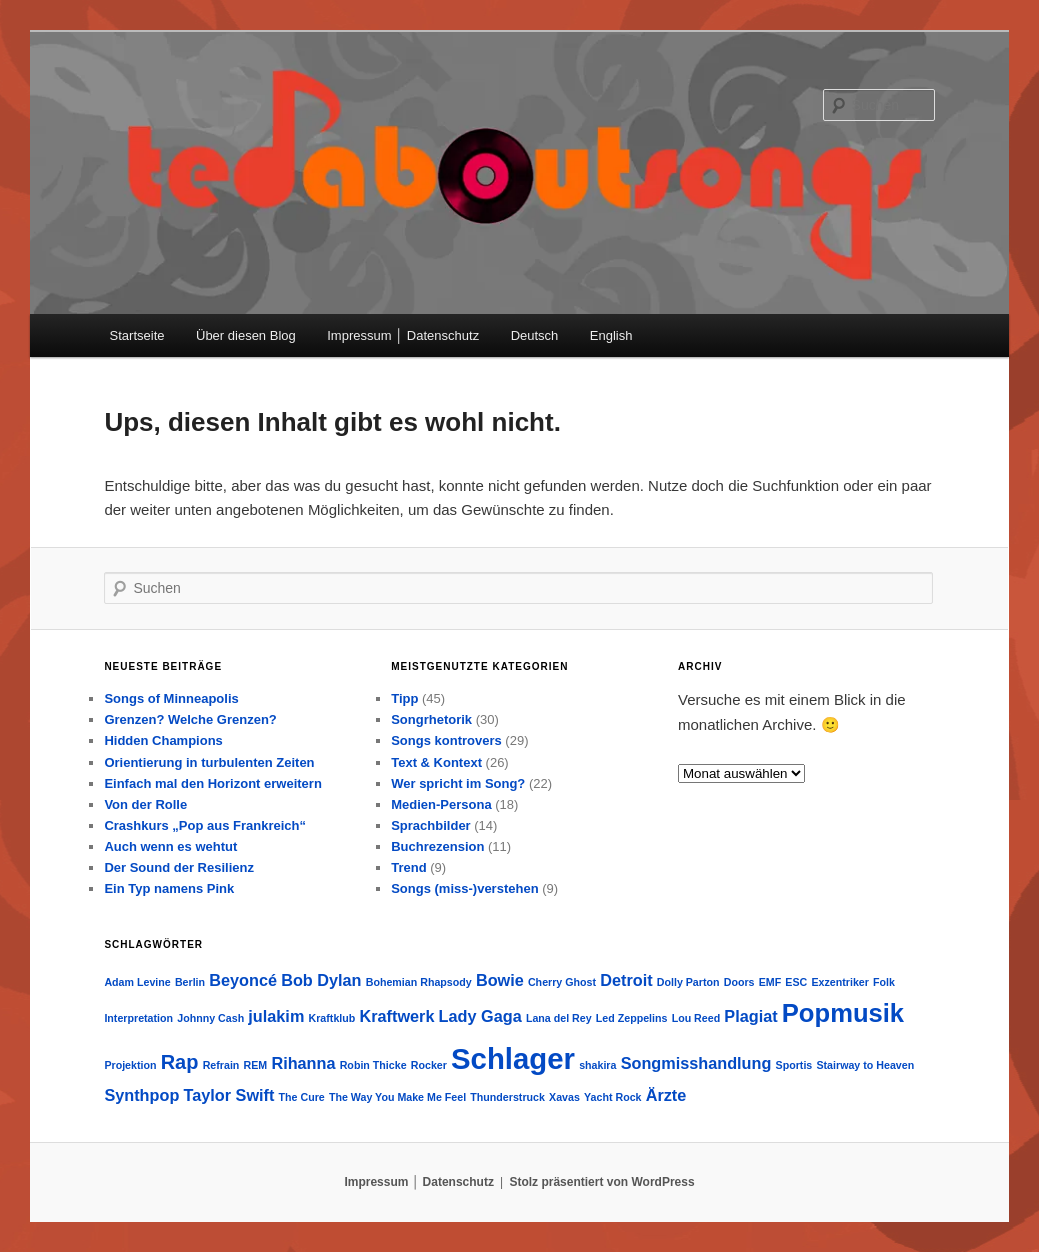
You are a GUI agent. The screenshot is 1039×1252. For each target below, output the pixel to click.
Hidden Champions (163, 740)
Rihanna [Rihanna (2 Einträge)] (303, 1063)
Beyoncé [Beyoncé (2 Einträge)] (243, 980)
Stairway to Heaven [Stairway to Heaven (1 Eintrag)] (865, 1065)
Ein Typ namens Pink (169, 888)
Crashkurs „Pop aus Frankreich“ (205, 825)
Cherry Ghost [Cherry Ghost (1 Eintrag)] (562, 982)
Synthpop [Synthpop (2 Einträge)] (141, 1095)
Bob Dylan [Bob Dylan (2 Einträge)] (321, 980)
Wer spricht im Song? (458, 783)
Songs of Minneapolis (171, 698)
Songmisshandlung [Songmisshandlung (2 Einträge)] (696, 1063)
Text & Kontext (436, 762)
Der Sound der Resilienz (179, 867)
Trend (408, 867)
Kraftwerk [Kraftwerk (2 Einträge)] (396, 1016)
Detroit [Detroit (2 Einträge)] (626, 980)
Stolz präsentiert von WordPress (601, 1182)
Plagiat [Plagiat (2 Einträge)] (750, 1016)
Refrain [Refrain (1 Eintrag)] (221, 1065)
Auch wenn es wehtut (170, 846)
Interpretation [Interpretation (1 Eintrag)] (138, 1018)
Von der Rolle (145, 804)
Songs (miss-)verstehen (464, 888)
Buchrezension (437, 846)
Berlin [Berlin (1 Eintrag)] (190, 982)
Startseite (137, 335)
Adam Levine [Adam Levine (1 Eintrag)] (137, 982)
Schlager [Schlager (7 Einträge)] (513, 1058)
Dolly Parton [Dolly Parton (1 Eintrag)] (688, 982)
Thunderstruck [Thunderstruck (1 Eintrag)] (507, 1097)
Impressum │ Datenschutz (403, 335)
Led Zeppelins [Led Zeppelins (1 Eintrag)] (632, 1018)
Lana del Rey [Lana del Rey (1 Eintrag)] (559, 1018)
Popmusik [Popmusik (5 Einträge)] (843, 1013)
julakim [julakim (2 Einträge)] (276, 1016)
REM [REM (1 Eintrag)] (256, 1065)
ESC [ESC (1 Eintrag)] (796, 982)
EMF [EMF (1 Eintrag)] (770, 982)
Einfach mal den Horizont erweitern (212, 783)
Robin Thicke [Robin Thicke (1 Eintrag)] (373, 1065)
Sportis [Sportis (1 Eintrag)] (794, 1065)
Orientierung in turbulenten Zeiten (209, 762)
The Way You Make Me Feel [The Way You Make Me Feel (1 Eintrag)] (397, 1097)
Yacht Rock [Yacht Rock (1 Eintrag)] (612, 1097)
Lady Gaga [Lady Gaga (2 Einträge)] (480, 1016)
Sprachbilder (430, 825)
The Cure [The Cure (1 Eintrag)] (302, 1097)
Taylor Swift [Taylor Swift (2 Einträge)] (228, 1095)
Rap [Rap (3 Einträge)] (180, 1062)
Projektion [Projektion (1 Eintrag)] (130, 1065)
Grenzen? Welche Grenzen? (190, 719)
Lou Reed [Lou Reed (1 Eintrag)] (696, 1018)
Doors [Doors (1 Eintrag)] (739, 982)
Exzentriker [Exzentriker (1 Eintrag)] (839, 982)
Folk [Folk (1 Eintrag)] (884, 982)
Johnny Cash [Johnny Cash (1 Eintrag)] (210, 1018)
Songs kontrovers (446, 740)
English (611, 335)
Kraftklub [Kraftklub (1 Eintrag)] (332, 1018)
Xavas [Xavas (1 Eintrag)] (564, 1097)
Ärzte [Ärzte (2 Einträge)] (666, 1095)
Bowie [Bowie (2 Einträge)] (500, 980)
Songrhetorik (431, 719)
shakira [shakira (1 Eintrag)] (597, 1065)
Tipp (404, 698)
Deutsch (535, 335)
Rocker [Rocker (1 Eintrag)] (429, 1065)
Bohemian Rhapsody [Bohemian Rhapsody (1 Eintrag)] (419, 982)
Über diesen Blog (246, 335)
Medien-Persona (441, 804)
